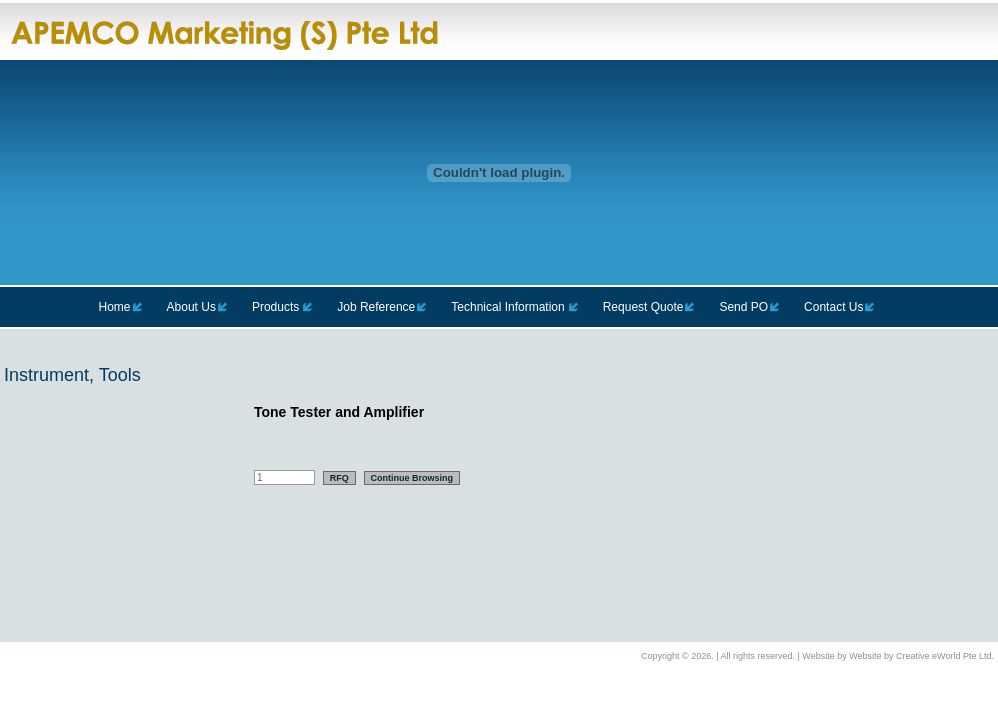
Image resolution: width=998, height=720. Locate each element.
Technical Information (507, 307)
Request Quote (643, 307)
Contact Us (833, 307)
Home (115, 307)
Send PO (743, 307)
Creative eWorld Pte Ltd (943, 656)
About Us (191, 307)
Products (275, 307)
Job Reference (376, 307)
